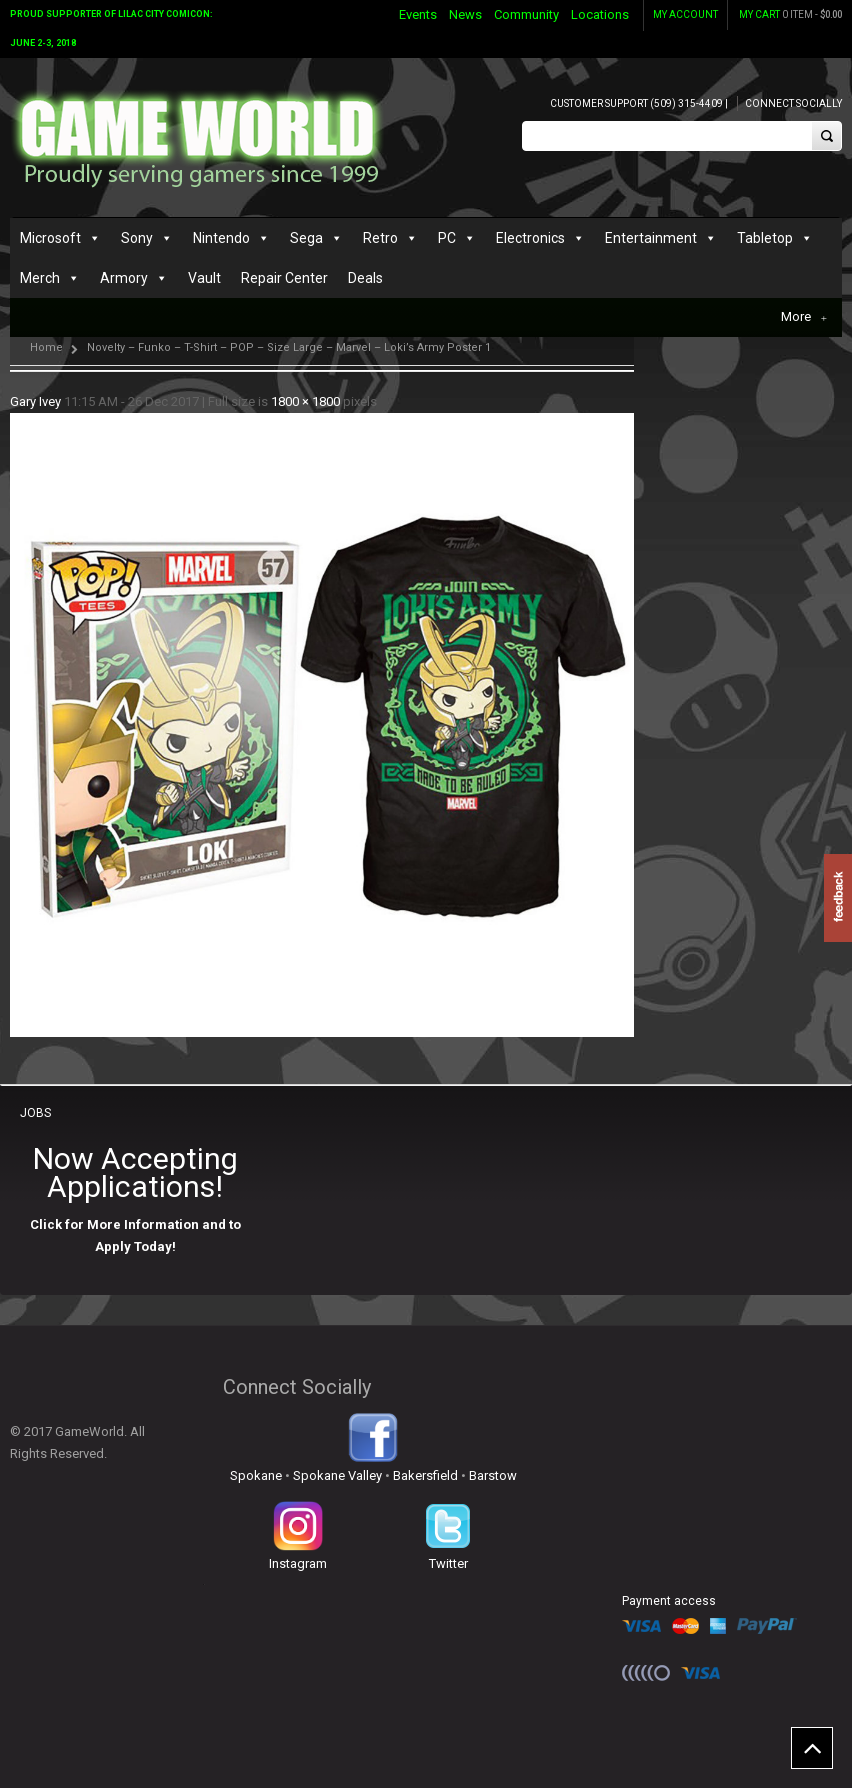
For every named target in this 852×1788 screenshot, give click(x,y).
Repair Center (284, 278)
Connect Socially (793, 103)
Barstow (493, 1475)
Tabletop (765, 238)
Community (526, 14)
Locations (600, 14)
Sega (306, 238)
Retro (380, 238)
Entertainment (651, 238)
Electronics (530, 238)
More (804, 317)
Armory (124, 278)
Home (46, 347)
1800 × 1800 (305, 401)
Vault (204, 278)
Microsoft (50, 238)
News (465, 14)
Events (418, 14)
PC (447, 238)
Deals (365, 278)
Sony (137, 238)
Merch (40, 278)
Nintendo (221, 238)
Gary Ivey (35, 401)
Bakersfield (425, 1475)
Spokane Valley (337, 1475)
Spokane (256, 1475)
